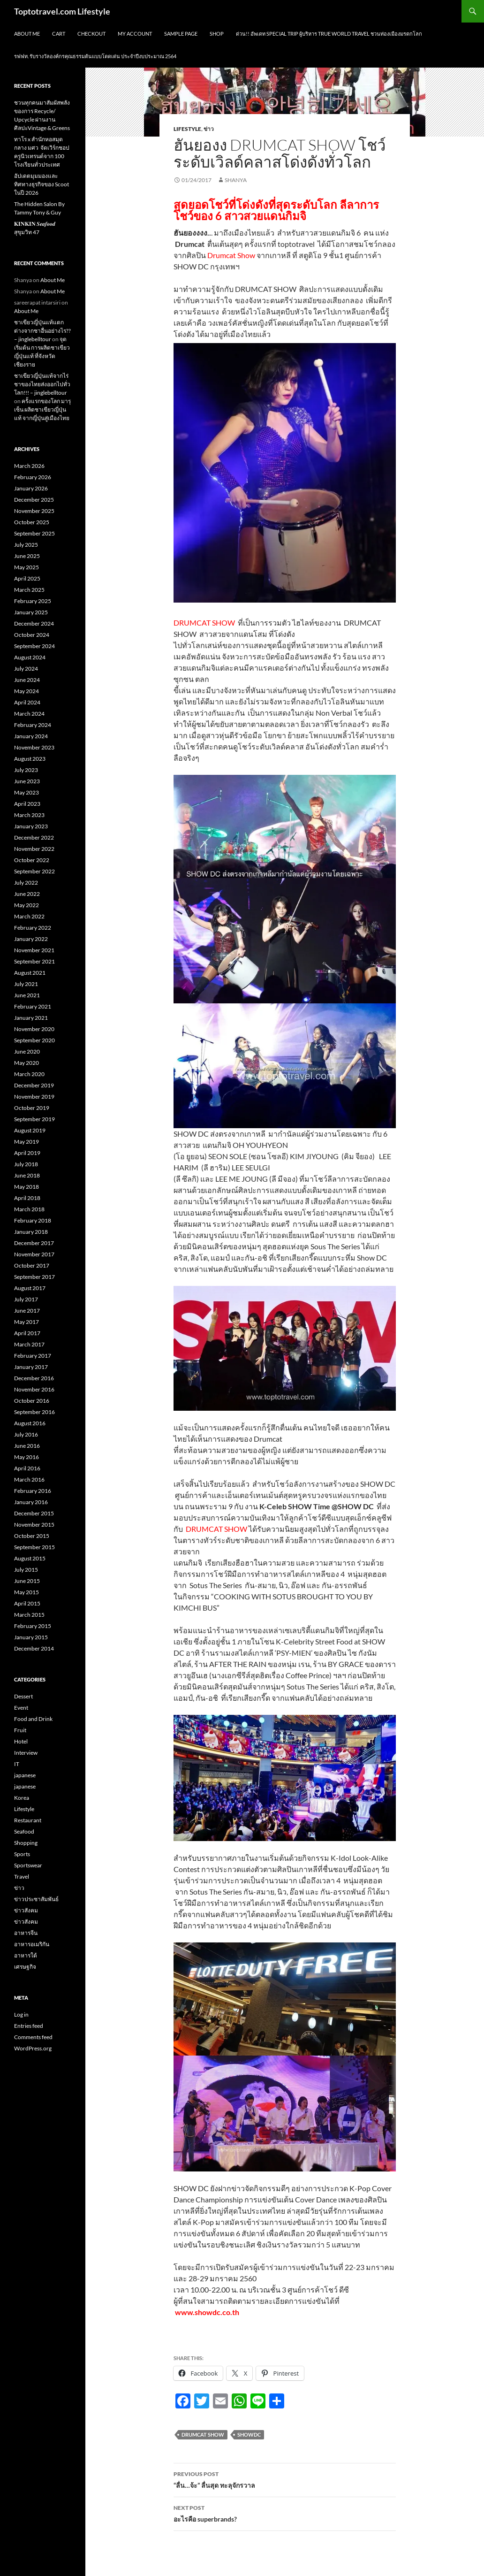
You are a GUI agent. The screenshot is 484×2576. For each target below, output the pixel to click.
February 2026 (32, 477)
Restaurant (27, 1820)
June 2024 (27, 679)
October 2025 (31, 522)
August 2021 (29, 972)
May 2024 (26, 691)
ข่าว (209, 128)
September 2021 (34, 961)
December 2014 (34, 1648)
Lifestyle (187, 128)
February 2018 (32, 1220)
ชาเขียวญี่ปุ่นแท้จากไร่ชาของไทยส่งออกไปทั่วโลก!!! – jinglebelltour (42, 384)
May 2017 (26, 1321)
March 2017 (29, 1344)
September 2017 (34, 1276)
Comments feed (33, 2037)
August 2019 (29, 1130)
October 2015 (31, 1535)
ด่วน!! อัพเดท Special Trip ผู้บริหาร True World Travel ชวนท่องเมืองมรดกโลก (329, 34)
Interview (26, 1752)
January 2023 (31, 826)
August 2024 (29, 657)
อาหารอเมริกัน (31, 1944)
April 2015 (27, 1603)
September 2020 (34, 1040)
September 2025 (34, 533)
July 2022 (26, 882)
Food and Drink (33, 1718)
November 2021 (34, 950)
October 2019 (31, 1107)
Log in (21, 2014)
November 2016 (34, 1389)
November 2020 (34, 1028)
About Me (27, 34)
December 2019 (34, 1085)
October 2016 (31, 1400)
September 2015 (34, 1547)
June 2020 (27, 1051)
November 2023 (34, 747)
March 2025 (29, 589)
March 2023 (29, 814)
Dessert (23, 1696)
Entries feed (28, 2025)
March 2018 (29, 1209)
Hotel (21, 1741)
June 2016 (27, 1445)
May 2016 (26, 1456)
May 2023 (26, 792)
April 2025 (27, 578)
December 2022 (34, 837)
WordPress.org (33, 2048)
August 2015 (29, 1558)
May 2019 (26, 1141)
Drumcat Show (203, 2434)
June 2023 (27, 781)
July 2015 (26, 1569)
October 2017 (31, 1265)
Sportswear (28, 1865)
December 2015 (34, 1513)
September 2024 (34, 646)
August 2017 (29, 1288)
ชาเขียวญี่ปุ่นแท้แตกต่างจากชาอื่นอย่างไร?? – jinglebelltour (42, 331)
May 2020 (26, 1062)
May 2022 (26, 905)
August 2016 (29, 1423)
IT (16, 1763)
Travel (21, 1876)
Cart (58, 34)
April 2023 (27, 803)
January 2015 (31, 1637)
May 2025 (26, 567)
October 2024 (31, 634)
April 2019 (27, 1152)
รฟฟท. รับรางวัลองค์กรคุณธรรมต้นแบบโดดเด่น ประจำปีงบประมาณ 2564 (95, 56)
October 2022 (31, 860)
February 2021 (32, 1006)
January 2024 (31, 736)
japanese (25, 1775)
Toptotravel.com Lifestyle (62, 11)
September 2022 (34, 871)
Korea (21, 1797)
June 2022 (27, 893)
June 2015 (27, 1580)
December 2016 (34, 1378)
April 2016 (27, 1468)
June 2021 (27, 995)
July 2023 (26, 769)
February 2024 (32, 724)
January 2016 (31, 1502)
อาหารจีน (26, 1932)
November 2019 (34, 1096)
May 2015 (26, 1592)
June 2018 (27, 1175)
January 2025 (31, 612)
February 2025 (32, 600)
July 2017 (26, 1299)
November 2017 (34, 1254)
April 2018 (27, 1197)
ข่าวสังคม (26, 1910)
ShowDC (249, 2434)
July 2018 (26, 1164)
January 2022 (31, 938)
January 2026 (31, 488)
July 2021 (26, 983)
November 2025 (34, 510)
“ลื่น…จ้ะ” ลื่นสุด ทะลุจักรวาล (285, 2479)
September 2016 (34, 1411)
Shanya (236, 179)
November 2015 (34, 1524)
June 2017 (27, 1310)
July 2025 (26, 544)
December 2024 (34, 623)
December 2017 (34, 1242)
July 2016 (26, 1434)
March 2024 (29, 713)
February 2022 (32, 927)
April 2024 (27, 702)
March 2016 (29, 1479)
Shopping (26, 1842)
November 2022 (34, 848)
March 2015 (29, 1614)
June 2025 (27, 555)
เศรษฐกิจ (25, 1966)
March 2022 (29, 916)
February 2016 (32, 1490)
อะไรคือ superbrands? (285, 2512)
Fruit (20, 1730)
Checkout (91, 34)
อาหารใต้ (25, 1955)
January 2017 (31, 1366)
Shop (217, 34)
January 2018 (31, 1231)
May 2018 (26, 1186)
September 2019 (34, 1119)
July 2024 (26, 668)
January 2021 (31, 1017)
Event (21, 1707)
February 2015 (32, 1625)
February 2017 (32, 1355)
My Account (135, 34)
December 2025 (34, 499)
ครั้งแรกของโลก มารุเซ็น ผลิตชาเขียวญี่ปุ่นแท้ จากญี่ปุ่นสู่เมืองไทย (42, 409)
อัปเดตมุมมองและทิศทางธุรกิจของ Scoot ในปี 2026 (41, 184)
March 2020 (29, 1074)
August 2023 (29, 758)
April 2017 (27, 1333)
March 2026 (29, 465)
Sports (22, 1853)
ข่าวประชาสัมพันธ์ (36, 1899)
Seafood (24, 1831)
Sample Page (180, 34)
